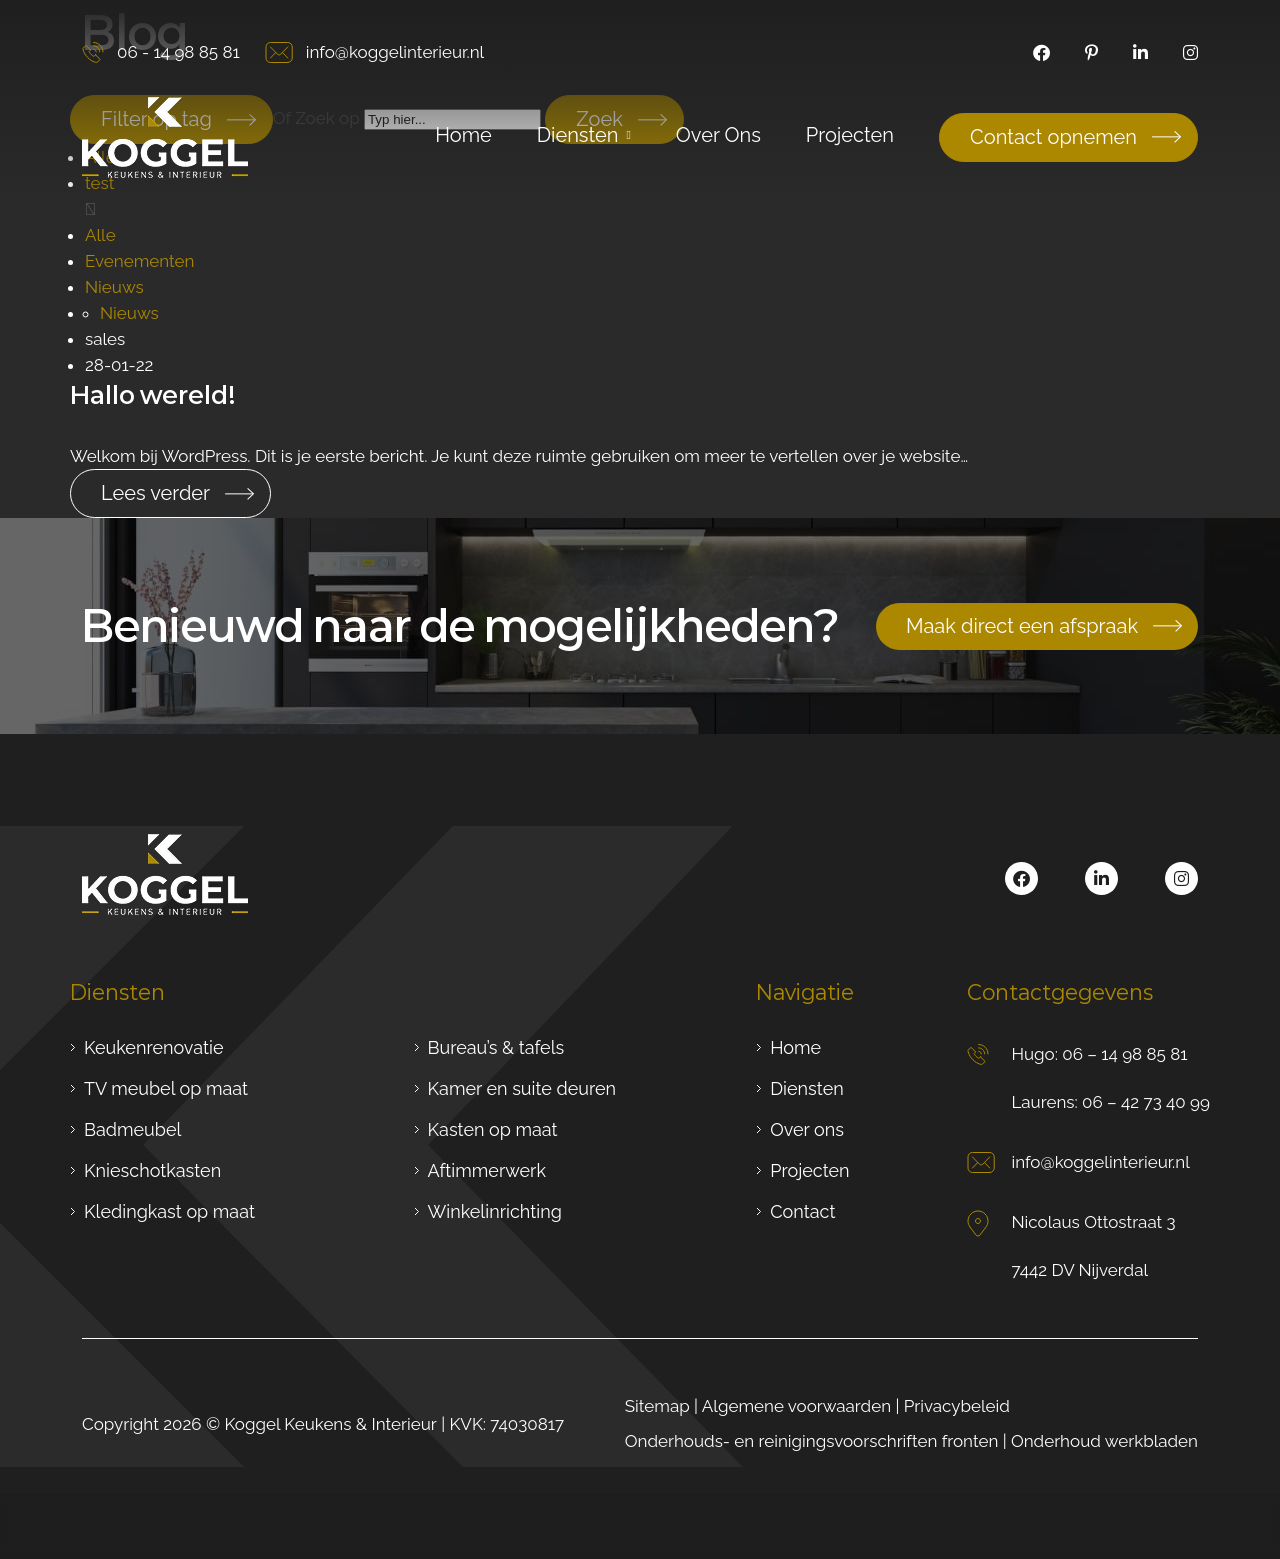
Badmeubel (132, 1129)
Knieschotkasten (152, 1170)
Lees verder (155, 493)
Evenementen (140, 261)
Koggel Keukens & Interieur (330, 1424)
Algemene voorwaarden (796, 1406)
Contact (802, 1211)
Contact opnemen (1053, 137)
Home (795, 1047)
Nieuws (114, 287)
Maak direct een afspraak (1022, 626)
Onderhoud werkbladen (1104, 1441)
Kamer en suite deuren (522, 1088)
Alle (100, 235)
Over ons (807, 1129)
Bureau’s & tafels (496, 1047)
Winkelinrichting (495, 1211)
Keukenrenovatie (153, 1047)
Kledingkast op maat (169, 1211)
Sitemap (657, 1406)
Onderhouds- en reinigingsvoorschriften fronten (812, 1441)
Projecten (809, 1170)
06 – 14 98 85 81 (1124, 1054)
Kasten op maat (493, 1129)
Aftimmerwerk (487, 1170)
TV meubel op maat (166, 1088)
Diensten (806, 1088)
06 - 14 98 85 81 (161, 52)
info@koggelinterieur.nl (374, 52)
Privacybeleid (957, 1406)
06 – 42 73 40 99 (1146, 1102)
